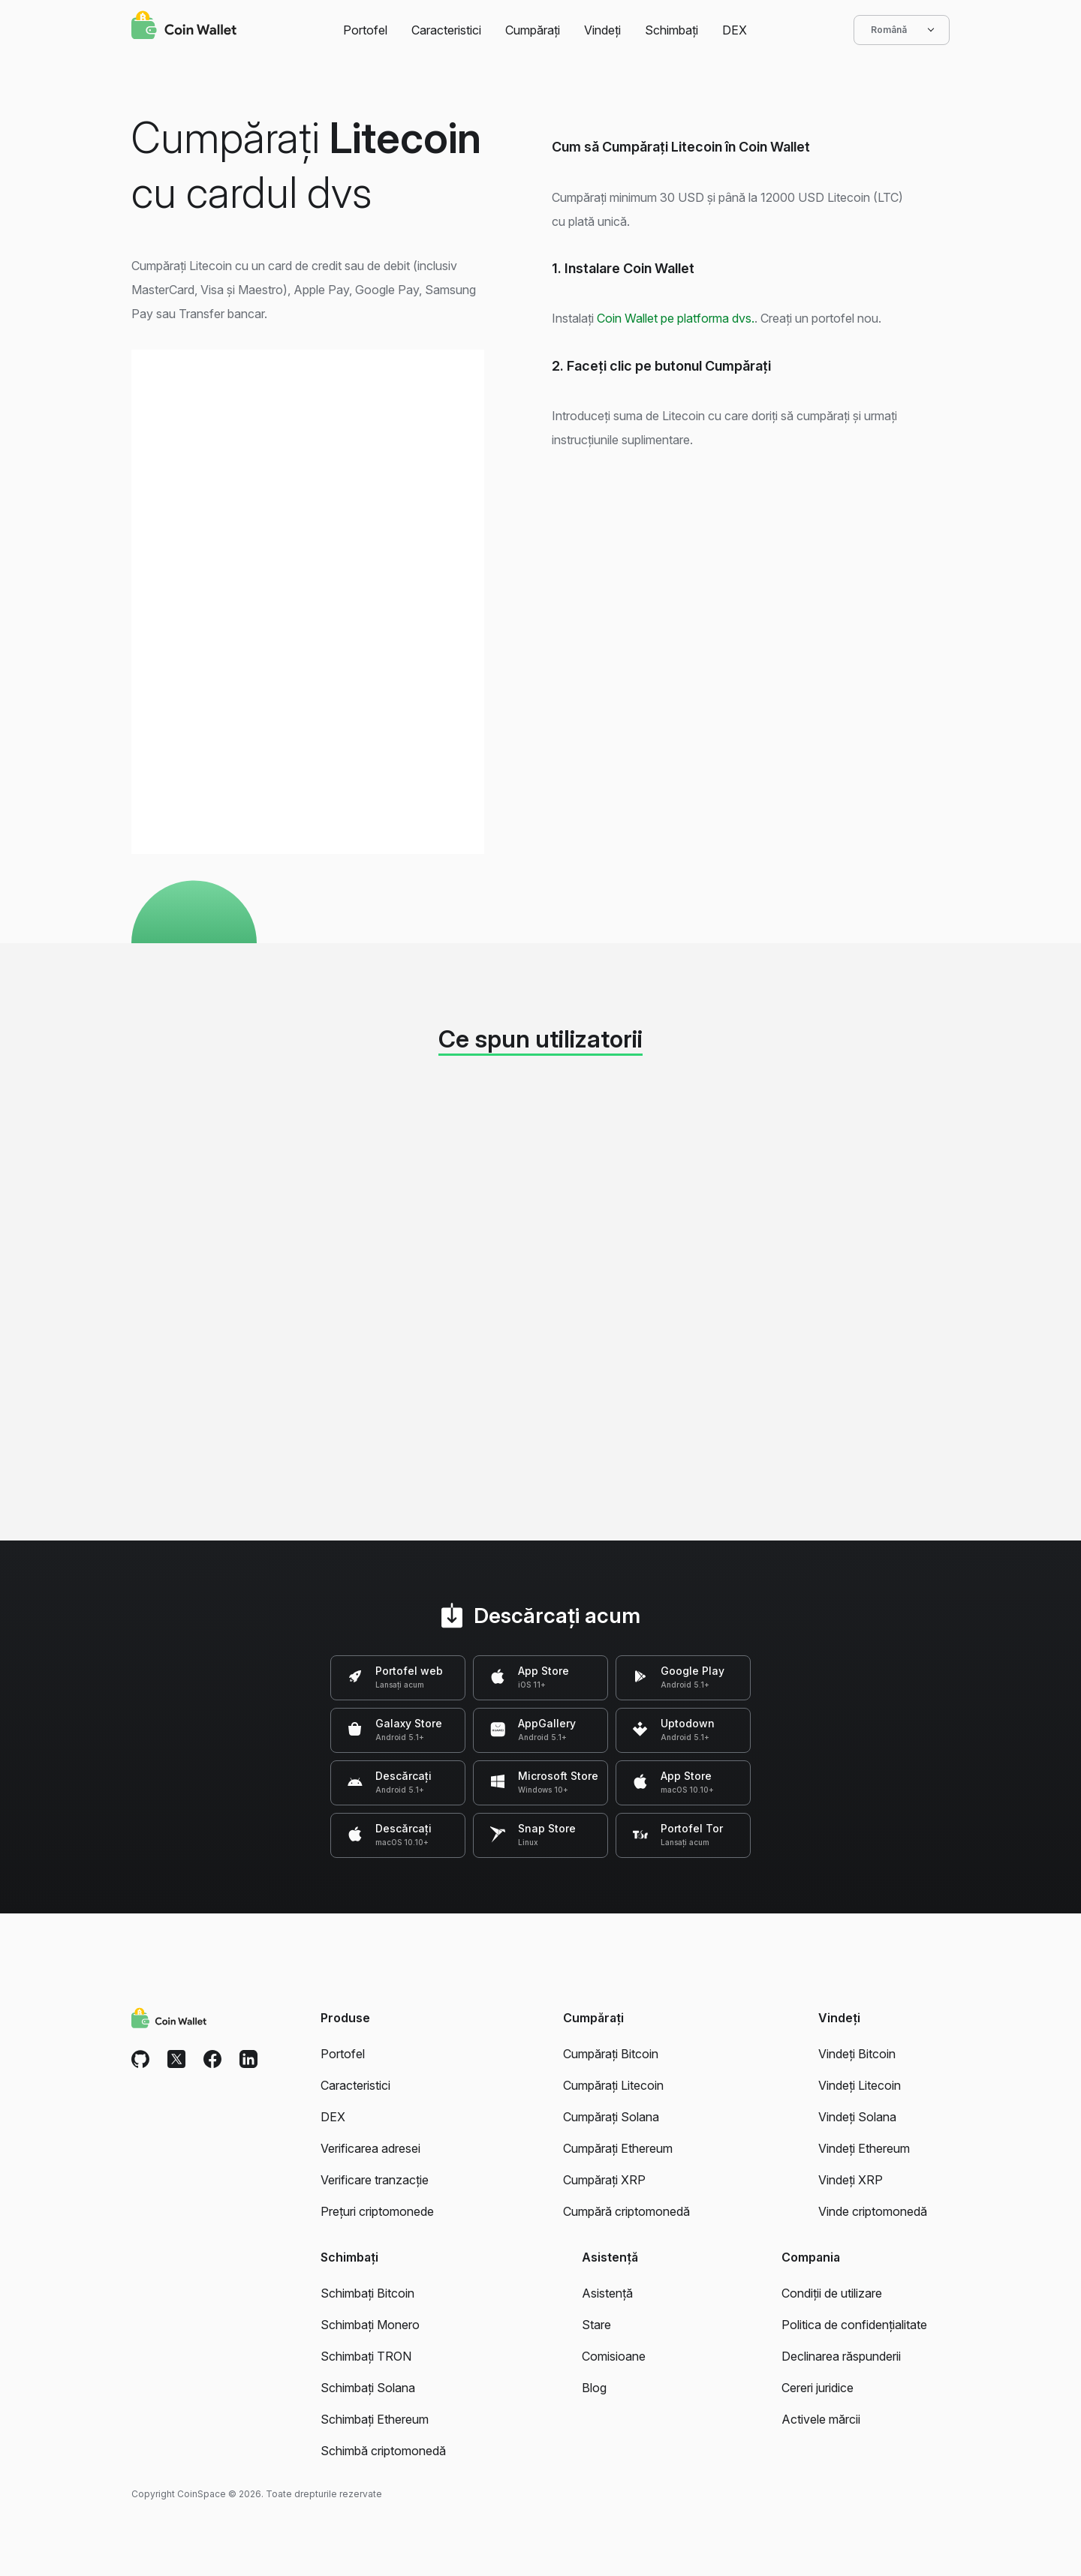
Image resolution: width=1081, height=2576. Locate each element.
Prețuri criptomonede (377, 2211)
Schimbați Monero (370, 2324)
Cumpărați (532, 30)
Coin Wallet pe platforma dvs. (675, 318)
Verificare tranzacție (375, 2179)
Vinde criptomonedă (872, 2211)
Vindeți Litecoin (859, 2085)
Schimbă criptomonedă (383, 2450)
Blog (594, 2387)
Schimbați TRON (366, 2356)
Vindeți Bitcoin (857, 2053)
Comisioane (614, 2356)
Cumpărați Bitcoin (610, 2053)
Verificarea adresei (370, 2148)
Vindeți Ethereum (864, 2148)
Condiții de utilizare (831, 2293)
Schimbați (671, 30)
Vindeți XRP (850, 2179)
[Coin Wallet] (183, 27)
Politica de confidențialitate (854, 2324)
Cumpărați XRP (604, 2179)
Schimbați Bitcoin (367, 2293)
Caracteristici (446, 30)
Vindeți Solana (857, 2116)
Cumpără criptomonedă (626, 2211)
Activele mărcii (820, 2419)
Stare (596, 2324)
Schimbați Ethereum (375, 2419)
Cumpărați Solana (611, 2116)
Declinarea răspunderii (841, 2356)
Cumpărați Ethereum (618, 2148)
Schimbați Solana (368, 2387)
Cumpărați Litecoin (613, 2085)
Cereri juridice (817, 2387)
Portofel (365, 30)
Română (901, 30)
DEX (734, 30)
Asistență (607, 2293)
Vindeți (602, 30)
